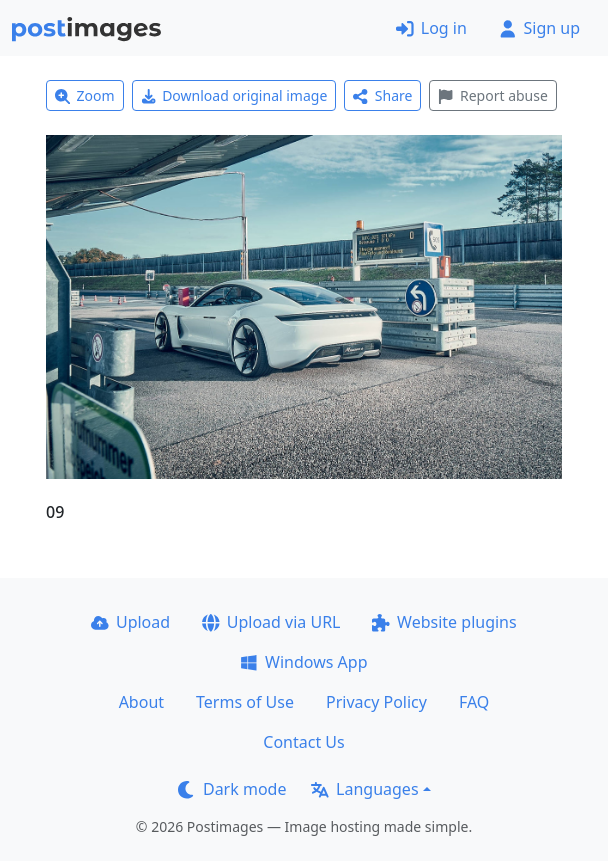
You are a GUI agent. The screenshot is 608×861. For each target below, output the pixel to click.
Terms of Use (245, 702)
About (141, 702)
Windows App (303, 662)
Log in (431, 28)
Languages (364, 789)
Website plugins (444, 622)
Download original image (234, 95)
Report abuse (492, 95)
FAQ (474, 702)
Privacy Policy (376, 702)
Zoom (85, 95)
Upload (130, 622)
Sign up (539, 28)
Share (382, 95)
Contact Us (303, 742)
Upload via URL (271, 622)
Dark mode (232, 789)
